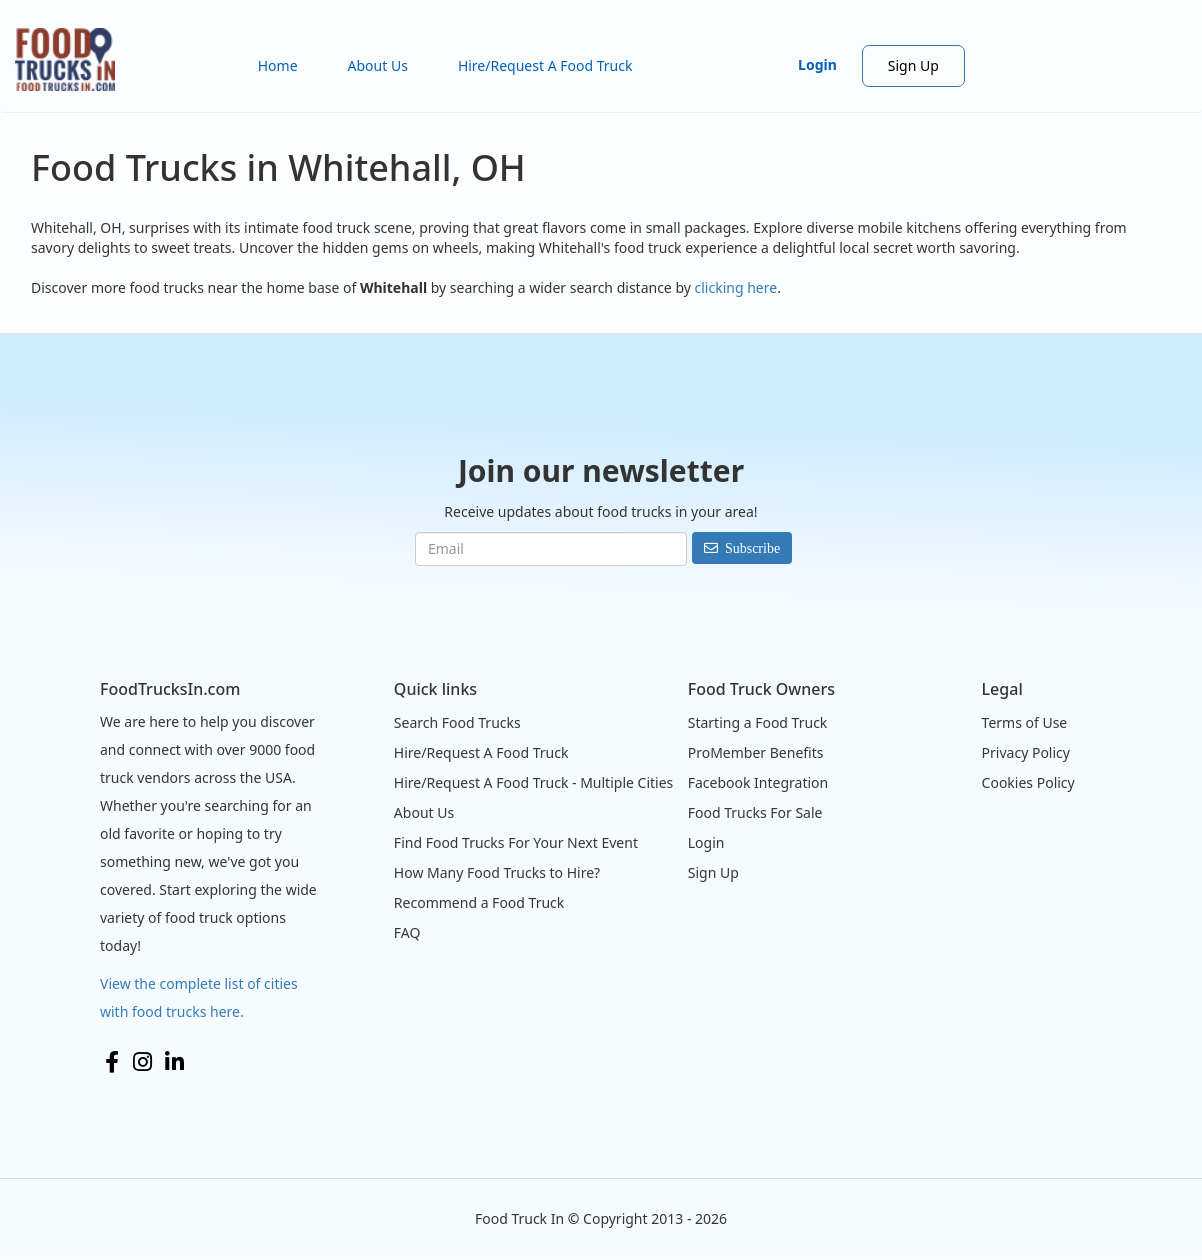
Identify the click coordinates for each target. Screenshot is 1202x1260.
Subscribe (752, 548)
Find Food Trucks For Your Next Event (516, 842)
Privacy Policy (1026, 752)
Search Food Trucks (457, 722)
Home (278, 65)
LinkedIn (174, 1062)
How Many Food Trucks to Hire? (497, 872)
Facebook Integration (758, 782)
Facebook (112, 1062)
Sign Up (913, 65)
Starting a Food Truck (758, 722)
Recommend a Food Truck (479, 902)
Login (817, 64)
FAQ (407, 932)
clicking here (736, 287)
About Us (378, 65)
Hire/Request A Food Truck (545, 65)
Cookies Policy (1028, 782)
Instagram (142, 1062)
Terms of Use (1025, 722)
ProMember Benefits (756, 752)
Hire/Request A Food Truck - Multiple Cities (533, 782)
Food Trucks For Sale (755, 812)
